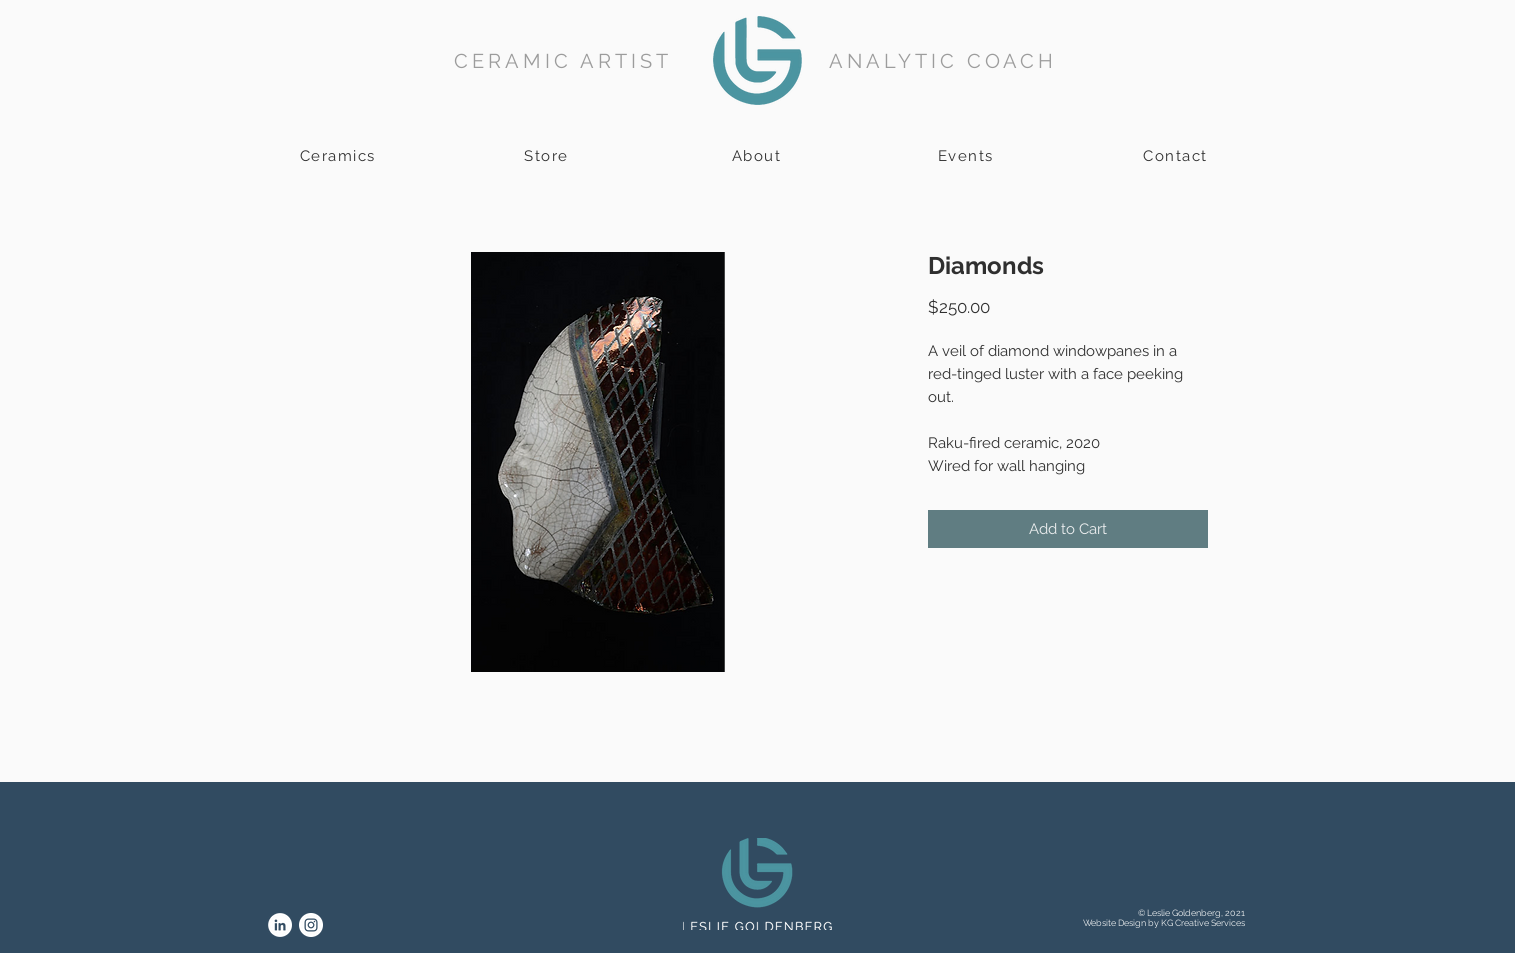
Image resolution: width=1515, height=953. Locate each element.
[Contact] (1178, 156)
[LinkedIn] (280, 925)
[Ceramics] (340, 156)
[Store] (549, 156)
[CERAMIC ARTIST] (565, 60)
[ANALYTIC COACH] (945, 60)
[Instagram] (311, 925)
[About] (759, 156)
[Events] (968, 156)
